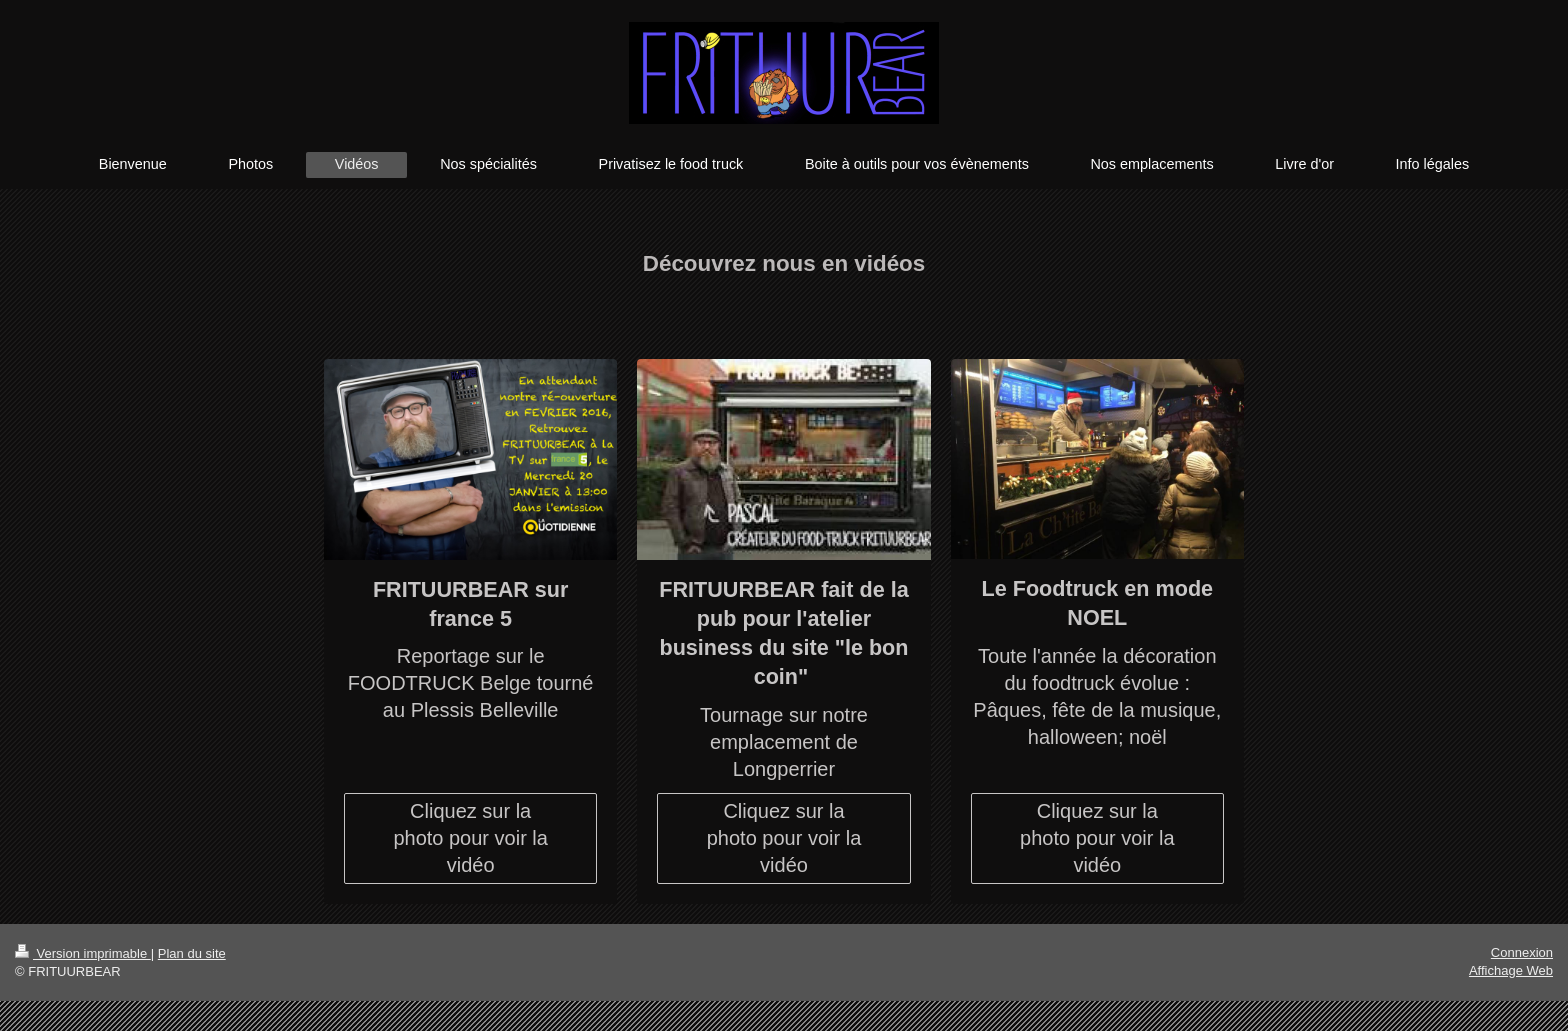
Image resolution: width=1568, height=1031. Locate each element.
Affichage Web (1511, 970)
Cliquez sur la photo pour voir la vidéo (470, 838)
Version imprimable (83, 953)
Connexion (1522, 952)
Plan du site (192, 953)
